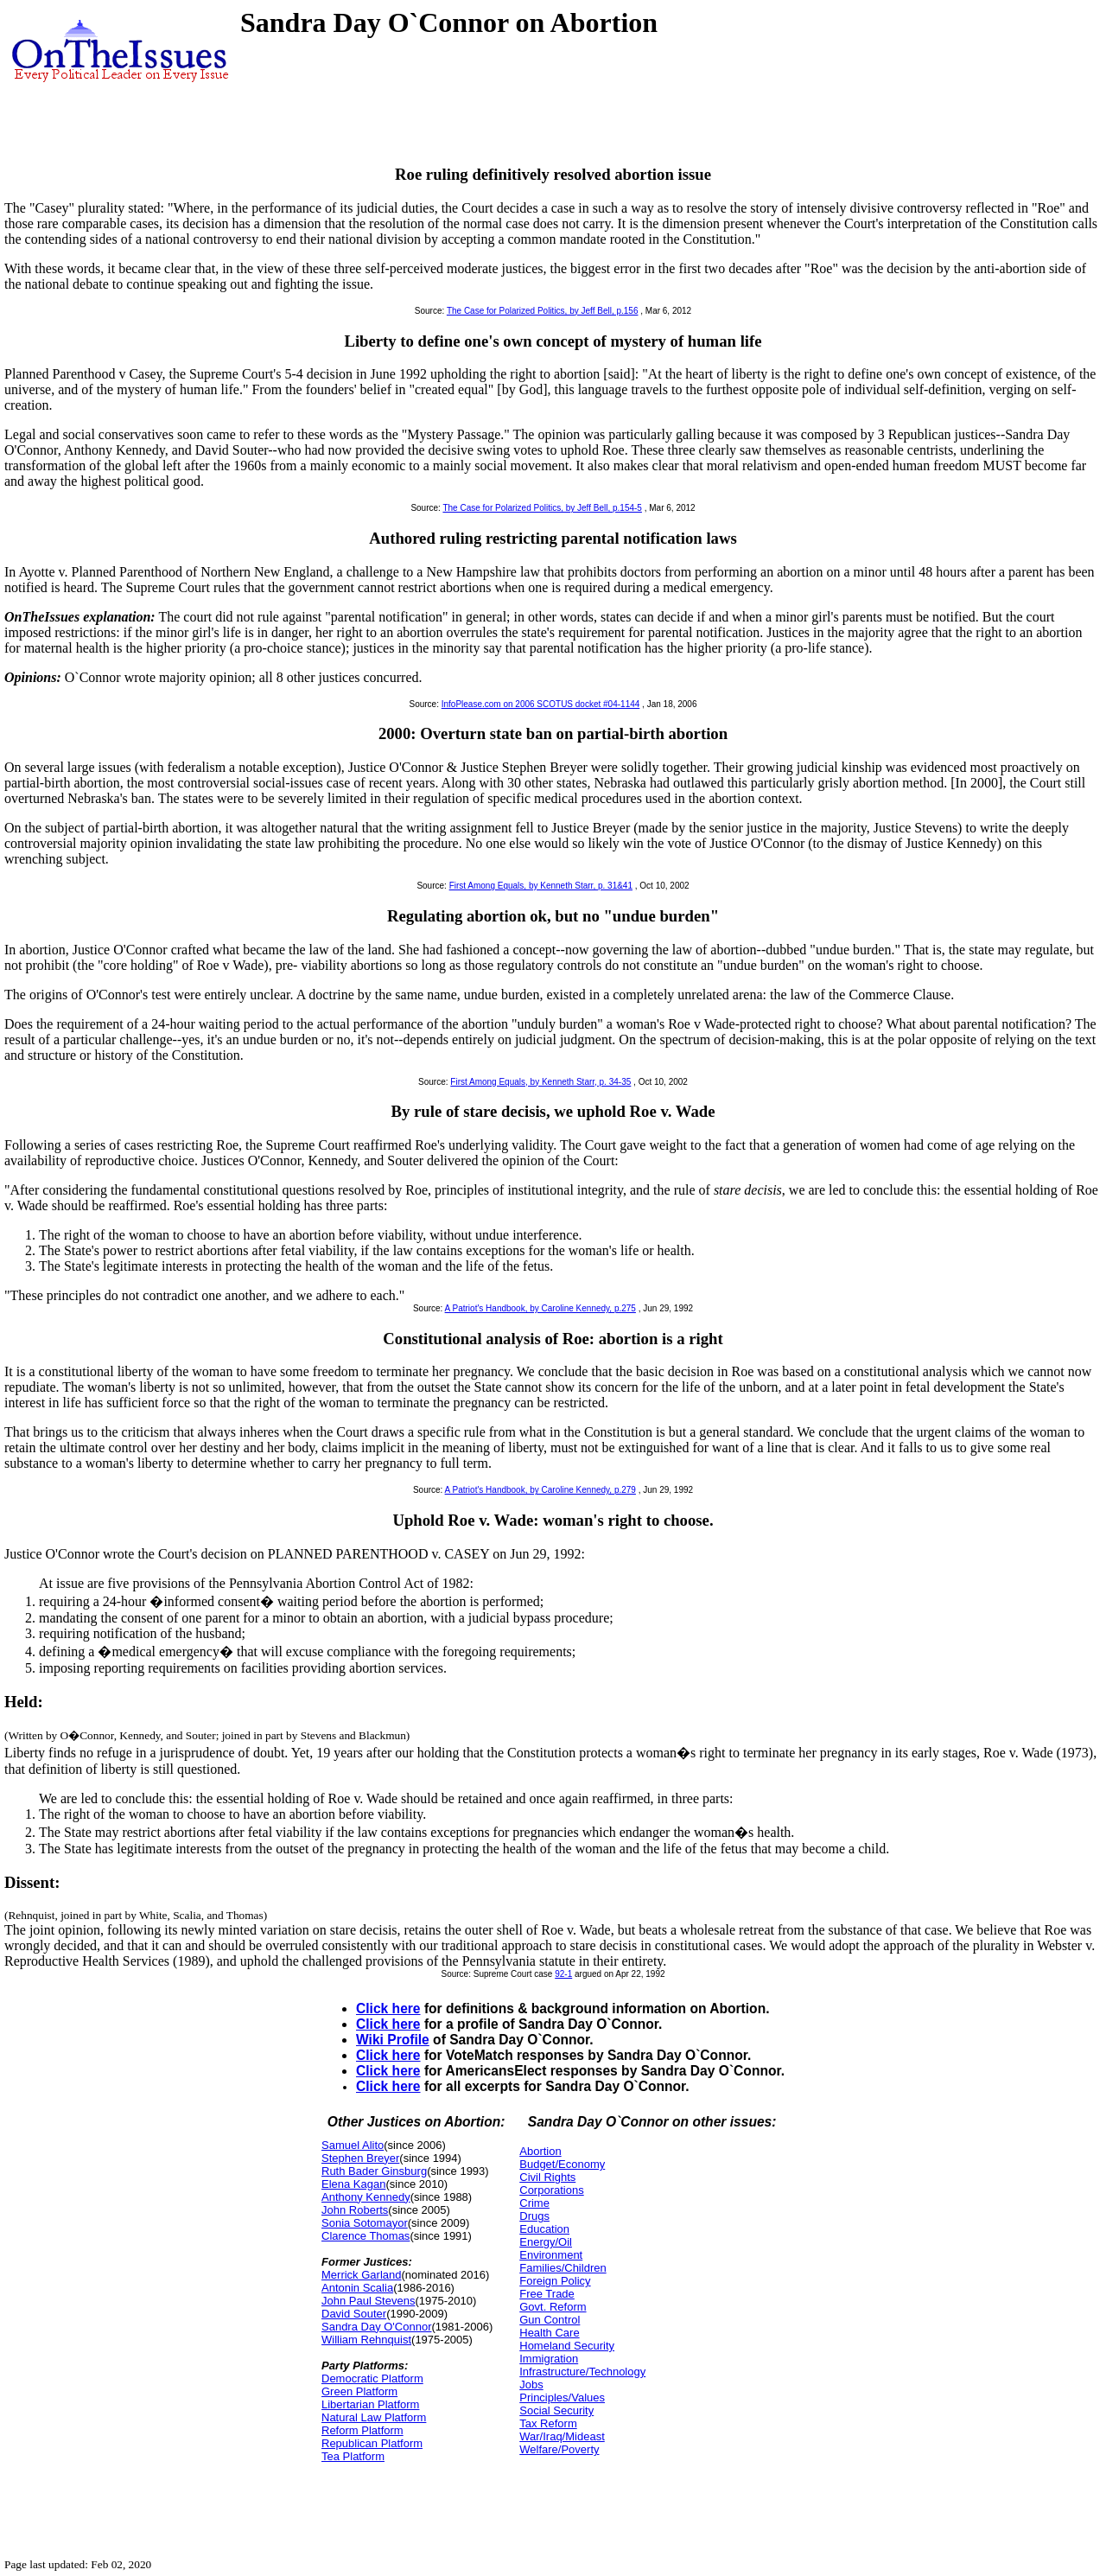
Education (544, 2228)
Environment (550, 2254)
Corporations (551, 2190)
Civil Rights (547, 2177)
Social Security (556, 2410)
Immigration (548, 2358)
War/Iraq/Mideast (562, 2436)
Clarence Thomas (365, 2235)
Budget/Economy (562, 2164)
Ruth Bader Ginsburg (374, 2171)
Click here (388, 2008)
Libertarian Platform (370, 2404)
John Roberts (354, 2209)
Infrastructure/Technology (582, 2371)
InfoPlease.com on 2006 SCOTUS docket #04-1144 (541, 704)
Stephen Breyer (360, 2158)
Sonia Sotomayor (364, 2222)
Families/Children (562, 2267)
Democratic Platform (372, 2378)
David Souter (353, 2313)
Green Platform (359, 2391)
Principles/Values (562, 2397)
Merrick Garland (361, 2274)
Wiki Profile (392, 2039)
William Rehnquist (366, 2339)
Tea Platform (353, 2456)
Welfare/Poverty (559, 2449)
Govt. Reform (552, 2306)
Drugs (534, 2215)
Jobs (531, 2384)
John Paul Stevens (368, 2300)
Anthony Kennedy (365, 2196)
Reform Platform (362, 2430)
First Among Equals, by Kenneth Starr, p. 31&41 (540, 885)
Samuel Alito (352, 2145)
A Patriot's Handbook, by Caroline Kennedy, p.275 (540, 1308)
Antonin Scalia (357, 2287)
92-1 (563, 1974)
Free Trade (547, 2293)
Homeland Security (566, 2345)
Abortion (540, 2151)
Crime (534, 2203)
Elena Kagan (353, 2183)
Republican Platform (372, 2443)
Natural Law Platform (373, 2417)
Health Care (549, 2332)
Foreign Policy (554, 2280)
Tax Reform (547, 2423)
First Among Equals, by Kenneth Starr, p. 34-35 (540, 1082)
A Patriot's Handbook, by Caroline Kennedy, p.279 (540, 1490)
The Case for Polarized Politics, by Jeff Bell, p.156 (543, 311)
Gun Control (549, 2319)
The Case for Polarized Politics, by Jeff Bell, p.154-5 (541, 508)
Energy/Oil (545, 2241)
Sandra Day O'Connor (376, 2326)
